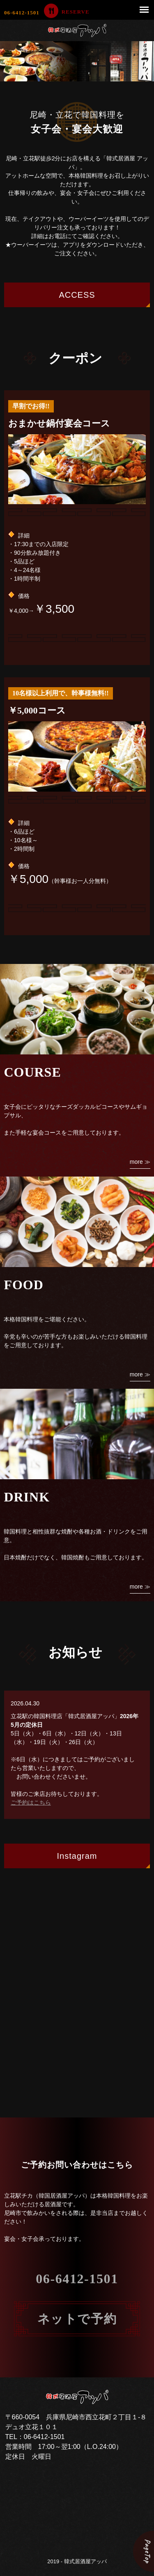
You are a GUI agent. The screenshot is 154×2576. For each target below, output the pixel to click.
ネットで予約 (77, 2319)
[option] (77, 61)
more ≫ (140, 1161)
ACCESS (77, 294)
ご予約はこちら (31, 1802)
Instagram (77, 1855)
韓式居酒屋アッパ (85, 2561)
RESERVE (76, 12)
